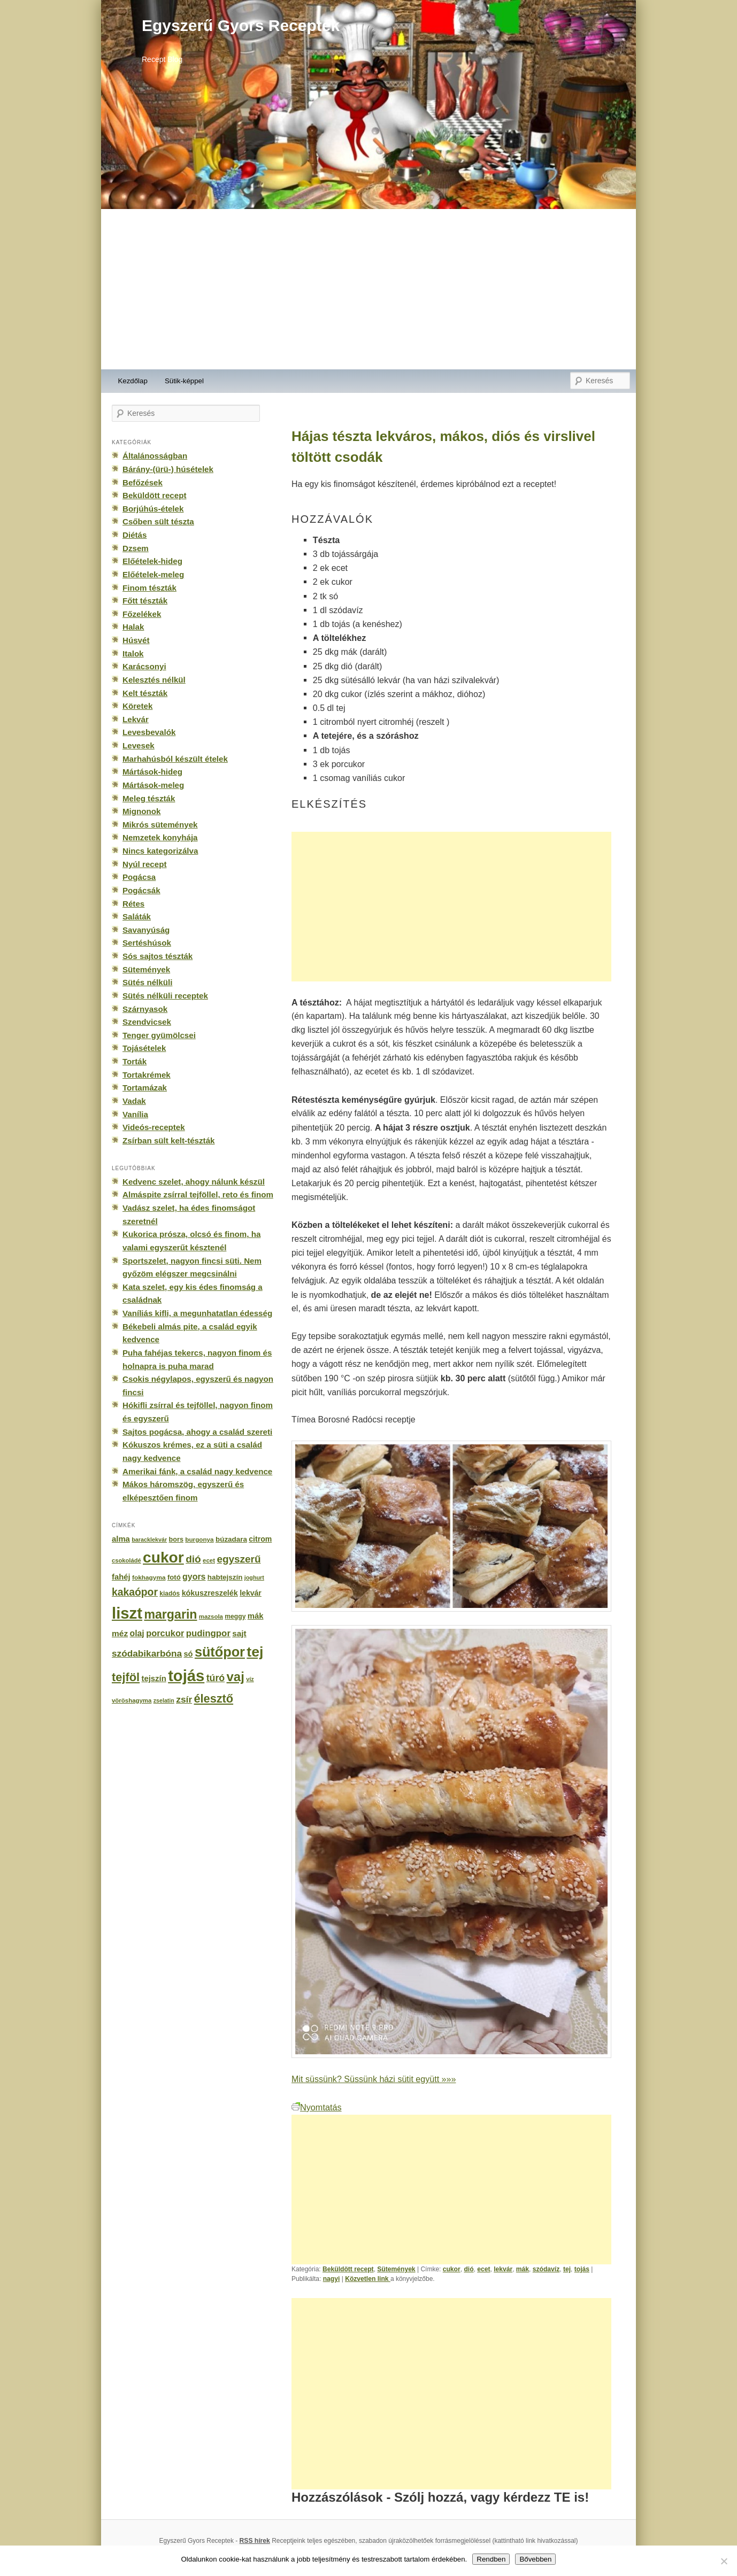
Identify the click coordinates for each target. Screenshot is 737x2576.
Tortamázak (144, 1087)
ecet (483, 2269)
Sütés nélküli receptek (165, 995)
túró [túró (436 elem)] (215, 1678)
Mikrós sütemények (160, 824)
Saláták (136, 916)
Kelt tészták (144, 693)
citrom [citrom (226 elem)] (260, 1539)
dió (468, 2269)
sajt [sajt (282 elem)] (239, 1633)
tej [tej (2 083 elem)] (255, 1652)
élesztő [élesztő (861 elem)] (214, 1698)
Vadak (134, 1100)
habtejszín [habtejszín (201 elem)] (225, 1577)
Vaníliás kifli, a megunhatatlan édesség (197, 1313)
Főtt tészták (144, 600)
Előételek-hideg (152, 561)
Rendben (491, 2559)
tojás (581, 2269)
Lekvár (135, 719)
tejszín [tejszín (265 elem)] (154, 1678)
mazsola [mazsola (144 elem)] (211, 1616)
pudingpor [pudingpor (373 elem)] (208, 1633)
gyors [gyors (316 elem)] (193, 1576)
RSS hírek (255, 2540)
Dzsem (135, 548)
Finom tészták (149, 587)
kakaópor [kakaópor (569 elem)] (135, 1592)
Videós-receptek (153, 1127)
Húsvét (136, 640)
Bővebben (535, 2559)
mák (522, 2269)
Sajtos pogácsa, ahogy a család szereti (197, 1431)
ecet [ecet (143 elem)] (209, 1560)
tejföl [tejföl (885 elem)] (126, 1677)
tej (567, 2269)
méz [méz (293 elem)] (120, 1633)
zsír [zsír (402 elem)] (184, 1699)
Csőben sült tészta (158, 521)
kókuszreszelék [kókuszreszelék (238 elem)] (210, 1593)
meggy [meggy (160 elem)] (235, 1616)
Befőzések (142, 482)
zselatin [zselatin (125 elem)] (163, 1700)
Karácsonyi (144, 666)
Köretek (137, 705)
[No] (723, 2561)
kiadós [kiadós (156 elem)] (169, 1593)
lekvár (503, 2269)
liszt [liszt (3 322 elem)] (127, 1613)
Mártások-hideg (152, 771)
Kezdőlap (133, 381)
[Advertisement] (368, 289)
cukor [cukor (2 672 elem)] (163, 1557)
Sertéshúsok (146, 942)
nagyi (331, 2279)
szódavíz (546, 2269)
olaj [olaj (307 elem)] (137, 1633)
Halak (133, 626)
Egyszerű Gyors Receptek (241, 25)
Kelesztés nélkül (154, 679)
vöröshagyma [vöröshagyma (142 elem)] (131, 1700)
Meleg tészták (148, 798)
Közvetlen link (367, 2279)
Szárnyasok (144, 1009)
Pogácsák (141, 890)
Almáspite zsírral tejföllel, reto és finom (197, 1194)
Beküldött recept (348, 2269)
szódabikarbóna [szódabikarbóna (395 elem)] (147, 1653)
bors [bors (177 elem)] (176, 1539)
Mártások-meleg (153, 785)
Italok (133, 653)
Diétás (134, 534)
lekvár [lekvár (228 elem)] (251, 1593)
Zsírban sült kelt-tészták (168, 1140)
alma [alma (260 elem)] (121, 1539)
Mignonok (141, 811)
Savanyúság (146, 929)
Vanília (135, 1114)
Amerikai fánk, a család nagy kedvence (197, 1471)
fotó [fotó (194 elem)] (174, 1577)
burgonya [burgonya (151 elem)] (199, 1539)
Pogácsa (139, 876)
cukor (451, 2269)
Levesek (138, 745)
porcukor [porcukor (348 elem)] (165, 1633)
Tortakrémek (146, 1074)
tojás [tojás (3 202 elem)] (186, 1675)
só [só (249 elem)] (188, 1654)
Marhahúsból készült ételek (175, 758)
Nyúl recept (144, 864)
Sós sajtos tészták (157, 956)
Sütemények (396, 2269)
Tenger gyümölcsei (159, 1035)
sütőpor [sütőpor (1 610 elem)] (220, 1651)
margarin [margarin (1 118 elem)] (170, 1614)
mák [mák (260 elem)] (256, 1616)
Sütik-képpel (184, 381)
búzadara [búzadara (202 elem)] (231, 1539)
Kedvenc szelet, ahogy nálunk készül (193, 1181)
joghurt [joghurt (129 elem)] (254, 1577)
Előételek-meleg (153, 574)
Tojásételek (144, 1048)
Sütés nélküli (147, 982)
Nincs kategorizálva (160, 850)
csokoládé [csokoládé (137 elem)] (126, 1560)
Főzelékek (141, 613)
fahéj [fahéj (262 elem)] (121, 1577)
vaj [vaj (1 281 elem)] (235, 1676)
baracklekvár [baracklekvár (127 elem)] (149, 1539)
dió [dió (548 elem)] (193, 1559)
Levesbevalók (148, 732)
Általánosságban (154, 455)
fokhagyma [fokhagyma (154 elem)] (148, 1577)
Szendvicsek (146, 1021)
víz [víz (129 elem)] (250, 1679)
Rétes (133, 903)
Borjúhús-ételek (152, 508)
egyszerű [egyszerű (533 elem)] (238, 1559)
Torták (134, 1061)
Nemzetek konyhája (160, 837)
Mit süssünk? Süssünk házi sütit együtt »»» (373, 2079)
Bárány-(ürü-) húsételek (167, 469)
